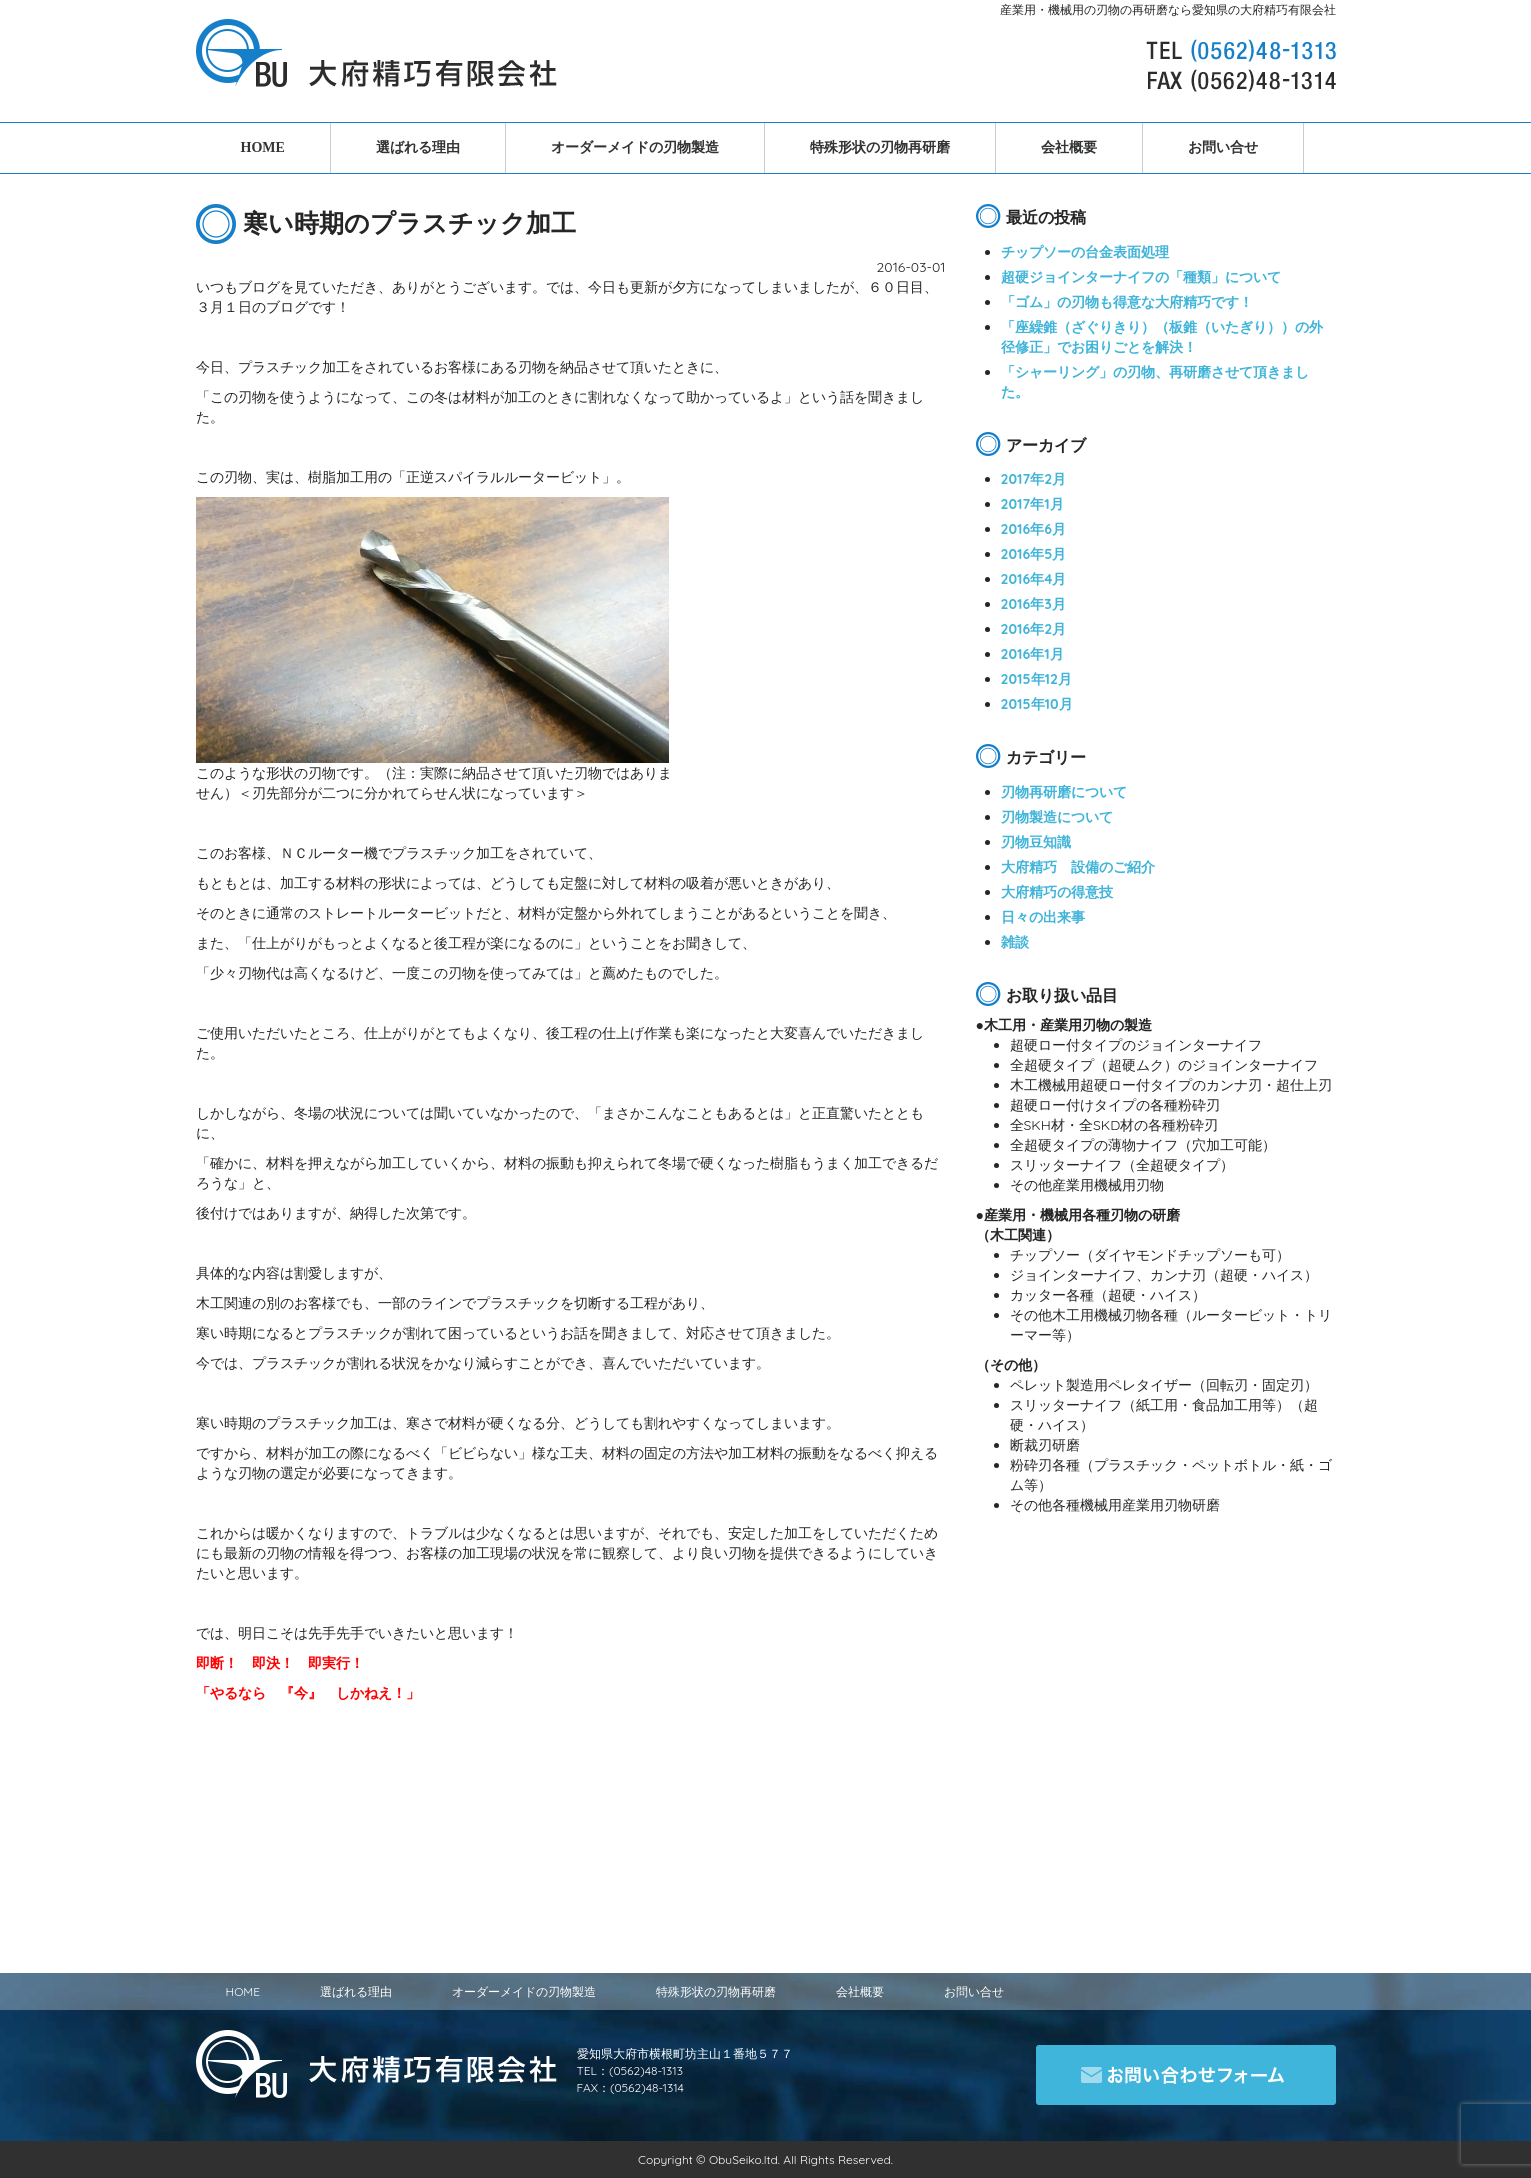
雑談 (1015, 942)
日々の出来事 (1043, 917)
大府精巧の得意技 (1057, 892)
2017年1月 (1032, 504)
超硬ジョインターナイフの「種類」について (1141, 277)
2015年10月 (1037, 704)
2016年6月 (1034, 529)
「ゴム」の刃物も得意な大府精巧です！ (1127, 302)
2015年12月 (1036, 679)
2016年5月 (1034, 554)
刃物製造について (1057, 817)
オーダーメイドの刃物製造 (635, 147)
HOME (263, 147)
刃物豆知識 (1036, 842)
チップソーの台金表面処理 (1085, 252)
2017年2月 (1034, 479)
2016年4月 (1034, 579)
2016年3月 (1033, 604)
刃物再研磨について (1064, 792)
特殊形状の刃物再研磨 (880, 147)
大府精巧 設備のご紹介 (1078, 867)
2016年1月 (1032, 654)
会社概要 (1069, 147)
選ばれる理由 (418, 147)
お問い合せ (1223, 147)
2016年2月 (1034, 629)
